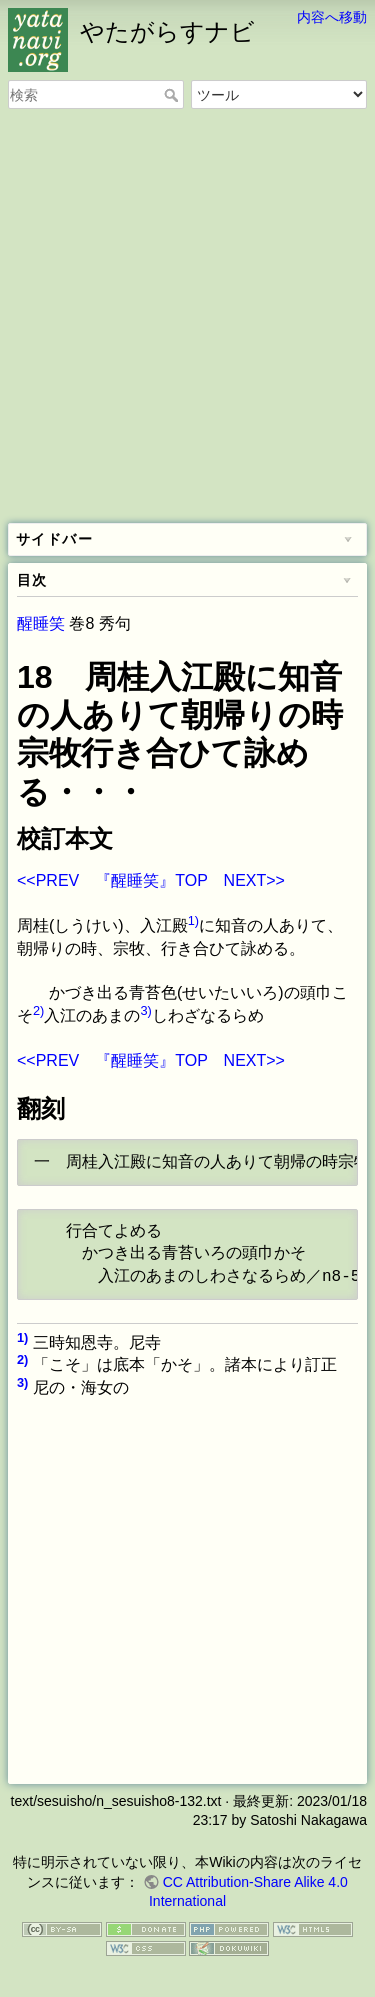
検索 (173, 95)
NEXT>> (254, 880)
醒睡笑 (41, 623)
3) (145, 1010)
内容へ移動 (332, 17)
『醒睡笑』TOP (151, 880)
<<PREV (48, 880)
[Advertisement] (187, 317)
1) (193, 920)
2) (38, 1010)
